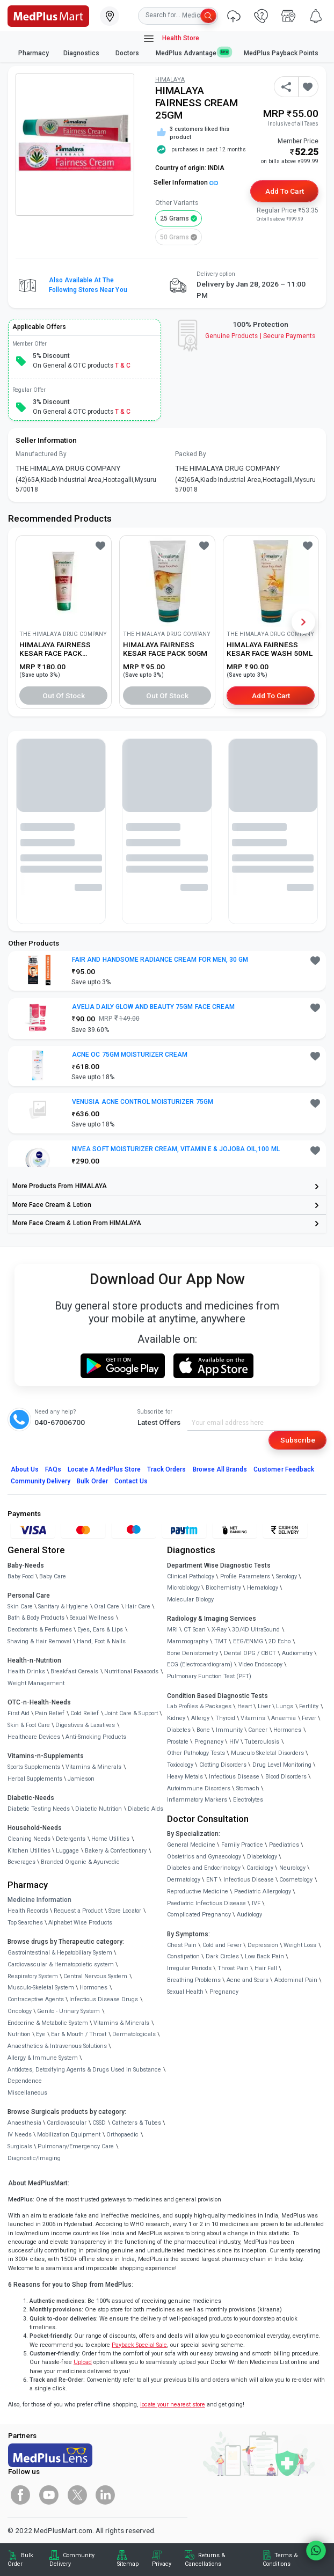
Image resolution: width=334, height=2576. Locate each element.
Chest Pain (182, 1945)
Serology (286, 1576)
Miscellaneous (27, 2092)
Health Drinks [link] (26, 1671)
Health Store (171, 38)
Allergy (200, 1718)
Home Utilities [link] (110, 1838)
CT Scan (195, 1629)
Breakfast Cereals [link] (74, 1671)
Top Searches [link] (25, 1922)
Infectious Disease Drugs (103, 1999)
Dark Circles (222, 1956)
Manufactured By (41, 454)
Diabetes (179, 1729)
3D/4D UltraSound (256, 1629)
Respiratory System (33, 1976)
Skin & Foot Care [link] (29, 1725)
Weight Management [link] (36, 1683)
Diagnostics (82, 53)
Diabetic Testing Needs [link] (39, 1808)
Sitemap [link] (128, 2563)
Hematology (262, 1587)
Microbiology (183, 1587)
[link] (48, 15)
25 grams (174, 218)
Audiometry (297, 1653)
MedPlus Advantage (193, 53)
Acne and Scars (247, 1980)
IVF (256, 1903)
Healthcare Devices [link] (34, 1736)
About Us (25, 1469)
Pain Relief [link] (49, 1713)
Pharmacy (33, 53)
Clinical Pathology (190, 1576)
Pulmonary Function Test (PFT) (209, 1676)
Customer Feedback (283, 1469)
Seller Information (186, 182)
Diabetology (262, 1856)
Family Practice (242, 1844)
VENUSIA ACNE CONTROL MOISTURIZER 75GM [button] (142, 1102)
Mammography (187, 1641)
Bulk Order (92, 1481)
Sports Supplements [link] (34, 1766)
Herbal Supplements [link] (35, 1778)
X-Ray (219, 1629)
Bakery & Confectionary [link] (116, 1850)
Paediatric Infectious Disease (206, 1903)
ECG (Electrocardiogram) (200, 1664)
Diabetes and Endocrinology (204, 1867)
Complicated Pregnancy (199, 1914)
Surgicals (20, 2146)
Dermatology (183, 1879)
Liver (264, 1706)
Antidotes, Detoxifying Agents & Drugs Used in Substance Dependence (84, 2075)
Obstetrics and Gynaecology (204, 1856)
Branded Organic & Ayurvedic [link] (80, 1861)
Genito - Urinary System (68, 2011)
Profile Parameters (245, 1576)
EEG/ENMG (248, 1641)
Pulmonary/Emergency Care (76, 2146)
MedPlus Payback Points (281, 53)
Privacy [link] (161, 2563)
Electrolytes (248, 1799)
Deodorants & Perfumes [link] (40, 1629)
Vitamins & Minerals (121, 2022)
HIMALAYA (170, 79)
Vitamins (253, 1718)
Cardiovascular (66, 2122)
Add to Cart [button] (284, 191)
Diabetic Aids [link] (145, 1808)
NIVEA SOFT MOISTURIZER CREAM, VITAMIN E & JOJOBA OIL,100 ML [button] (175, 1149)
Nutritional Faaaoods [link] (131, 1671)
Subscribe (297, 1440)
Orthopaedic (122, 2134)
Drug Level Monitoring (281, 1764)
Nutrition (19, 2034)
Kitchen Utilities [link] (29, 1850)
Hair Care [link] (137, 1606)
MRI (172, 1629)
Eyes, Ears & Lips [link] (100, 1629)
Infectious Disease (234, 1776)
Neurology (292, 1867)
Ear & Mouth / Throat (78, 2034)
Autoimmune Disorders (198, 1788)
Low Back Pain (264, 1956)
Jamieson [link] (81, 1778)
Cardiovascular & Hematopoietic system (61, 1964)
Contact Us (131, 1481)
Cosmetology (296, 1879)
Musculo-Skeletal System (41, 1987)
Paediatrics (284, 1844)
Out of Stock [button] (63, 695)
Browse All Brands (220, 1469)
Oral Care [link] (106, 1606)
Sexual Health (185, 1991)
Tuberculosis (261, 1741)
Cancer (257, 1729)
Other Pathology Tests (196, 1753)
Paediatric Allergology (262, 1891)
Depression (263, 1945)
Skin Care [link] (20, 1606)
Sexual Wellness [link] (92, 1617)
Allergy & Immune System (43, 2057)
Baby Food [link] (21, 1576)
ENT (211, 1879)
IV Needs (20, 2134)
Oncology (20, 2011)
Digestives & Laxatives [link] (85, 1725)
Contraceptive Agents (36, 1999)
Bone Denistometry (192, 1653)
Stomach (247, 1788)
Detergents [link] (70, 1838)
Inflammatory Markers (197, 1799)
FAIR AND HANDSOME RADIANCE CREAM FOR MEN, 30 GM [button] (160, 959)
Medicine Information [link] (39, 1900)
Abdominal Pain (295, 1980)
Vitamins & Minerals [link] (93, 1766)
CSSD (99, 2122)
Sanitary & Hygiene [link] (63, 1606)
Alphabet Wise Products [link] (80, 1922)
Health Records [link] (28, 1910)
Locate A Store (104, 1469)
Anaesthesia (24, 2122)
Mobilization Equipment (68, 2134)
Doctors (128, 53)
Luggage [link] (67, 1850)
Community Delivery (41, 1481)
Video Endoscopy (260, 1664)
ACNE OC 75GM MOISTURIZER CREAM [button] (129, 1054)
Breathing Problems (194, 1980)
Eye (40, 2034)
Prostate (177, 1741)
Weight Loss (300, 1945)
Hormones (93, 1987)
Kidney (176, 1718)
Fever (309, 1718)
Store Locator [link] (124, 1910)
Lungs (284, 1706)
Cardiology (259, 1867)
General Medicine (191, 1844)
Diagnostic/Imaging (34, 2158)
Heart (244, 1706)
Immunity (229, 1729)
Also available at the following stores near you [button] (88, 285)
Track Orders (166, 1469)
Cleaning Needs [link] (29, 1838)
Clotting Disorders (222, 1764)
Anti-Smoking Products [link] (96, 1736)
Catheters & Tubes (136, 2122)
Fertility (308, 1706)
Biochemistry (223, 1587)
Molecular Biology (190, 1599)
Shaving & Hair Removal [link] (39, 1641)
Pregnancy (208, 1741)
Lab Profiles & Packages (199, 1706)
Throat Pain (233, 1968)
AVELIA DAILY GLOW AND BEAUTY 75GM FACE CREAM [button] (153, 1007)
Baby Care (52, 1576)
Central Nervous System (95, 1976)
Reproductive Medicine (197, 1891)
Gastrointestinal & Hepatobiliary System (60, 1952)
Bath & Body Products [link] (36, 1617)
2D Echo (279, 1641)
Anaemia (283, 1718)
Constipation (183, 1956)
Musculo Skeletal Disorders (267, 1753)
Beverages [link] (21, 1861)
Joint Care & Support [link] (131, 1713)
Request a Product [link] (78, 1910)
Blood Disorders (286, 1776)
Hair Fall (266, 1968)
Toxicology (180, 1764)
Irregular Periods (189, 1968)
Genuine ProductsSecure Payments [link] (260, 336)
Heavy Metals (185, 1776)
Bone (203, 1729)
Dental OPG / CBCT (250, 1653)
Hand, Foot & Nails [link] (101, 1641)
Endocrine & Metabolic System (48, 2022)
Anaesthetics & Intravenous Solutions (57, 2046)
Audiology (249, 1914)
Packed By (190, 454)
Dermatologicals (134, 2034)
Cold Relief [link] (84, 1713)
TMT (220, 1641)
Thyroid (225, 1718)
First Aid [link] (19, 1713)
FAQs (53, 1469)
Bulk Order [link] (20, 2559)
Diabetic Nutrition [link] (98, 1808)
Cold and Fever (222, 1945)
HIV (234, 1741)
